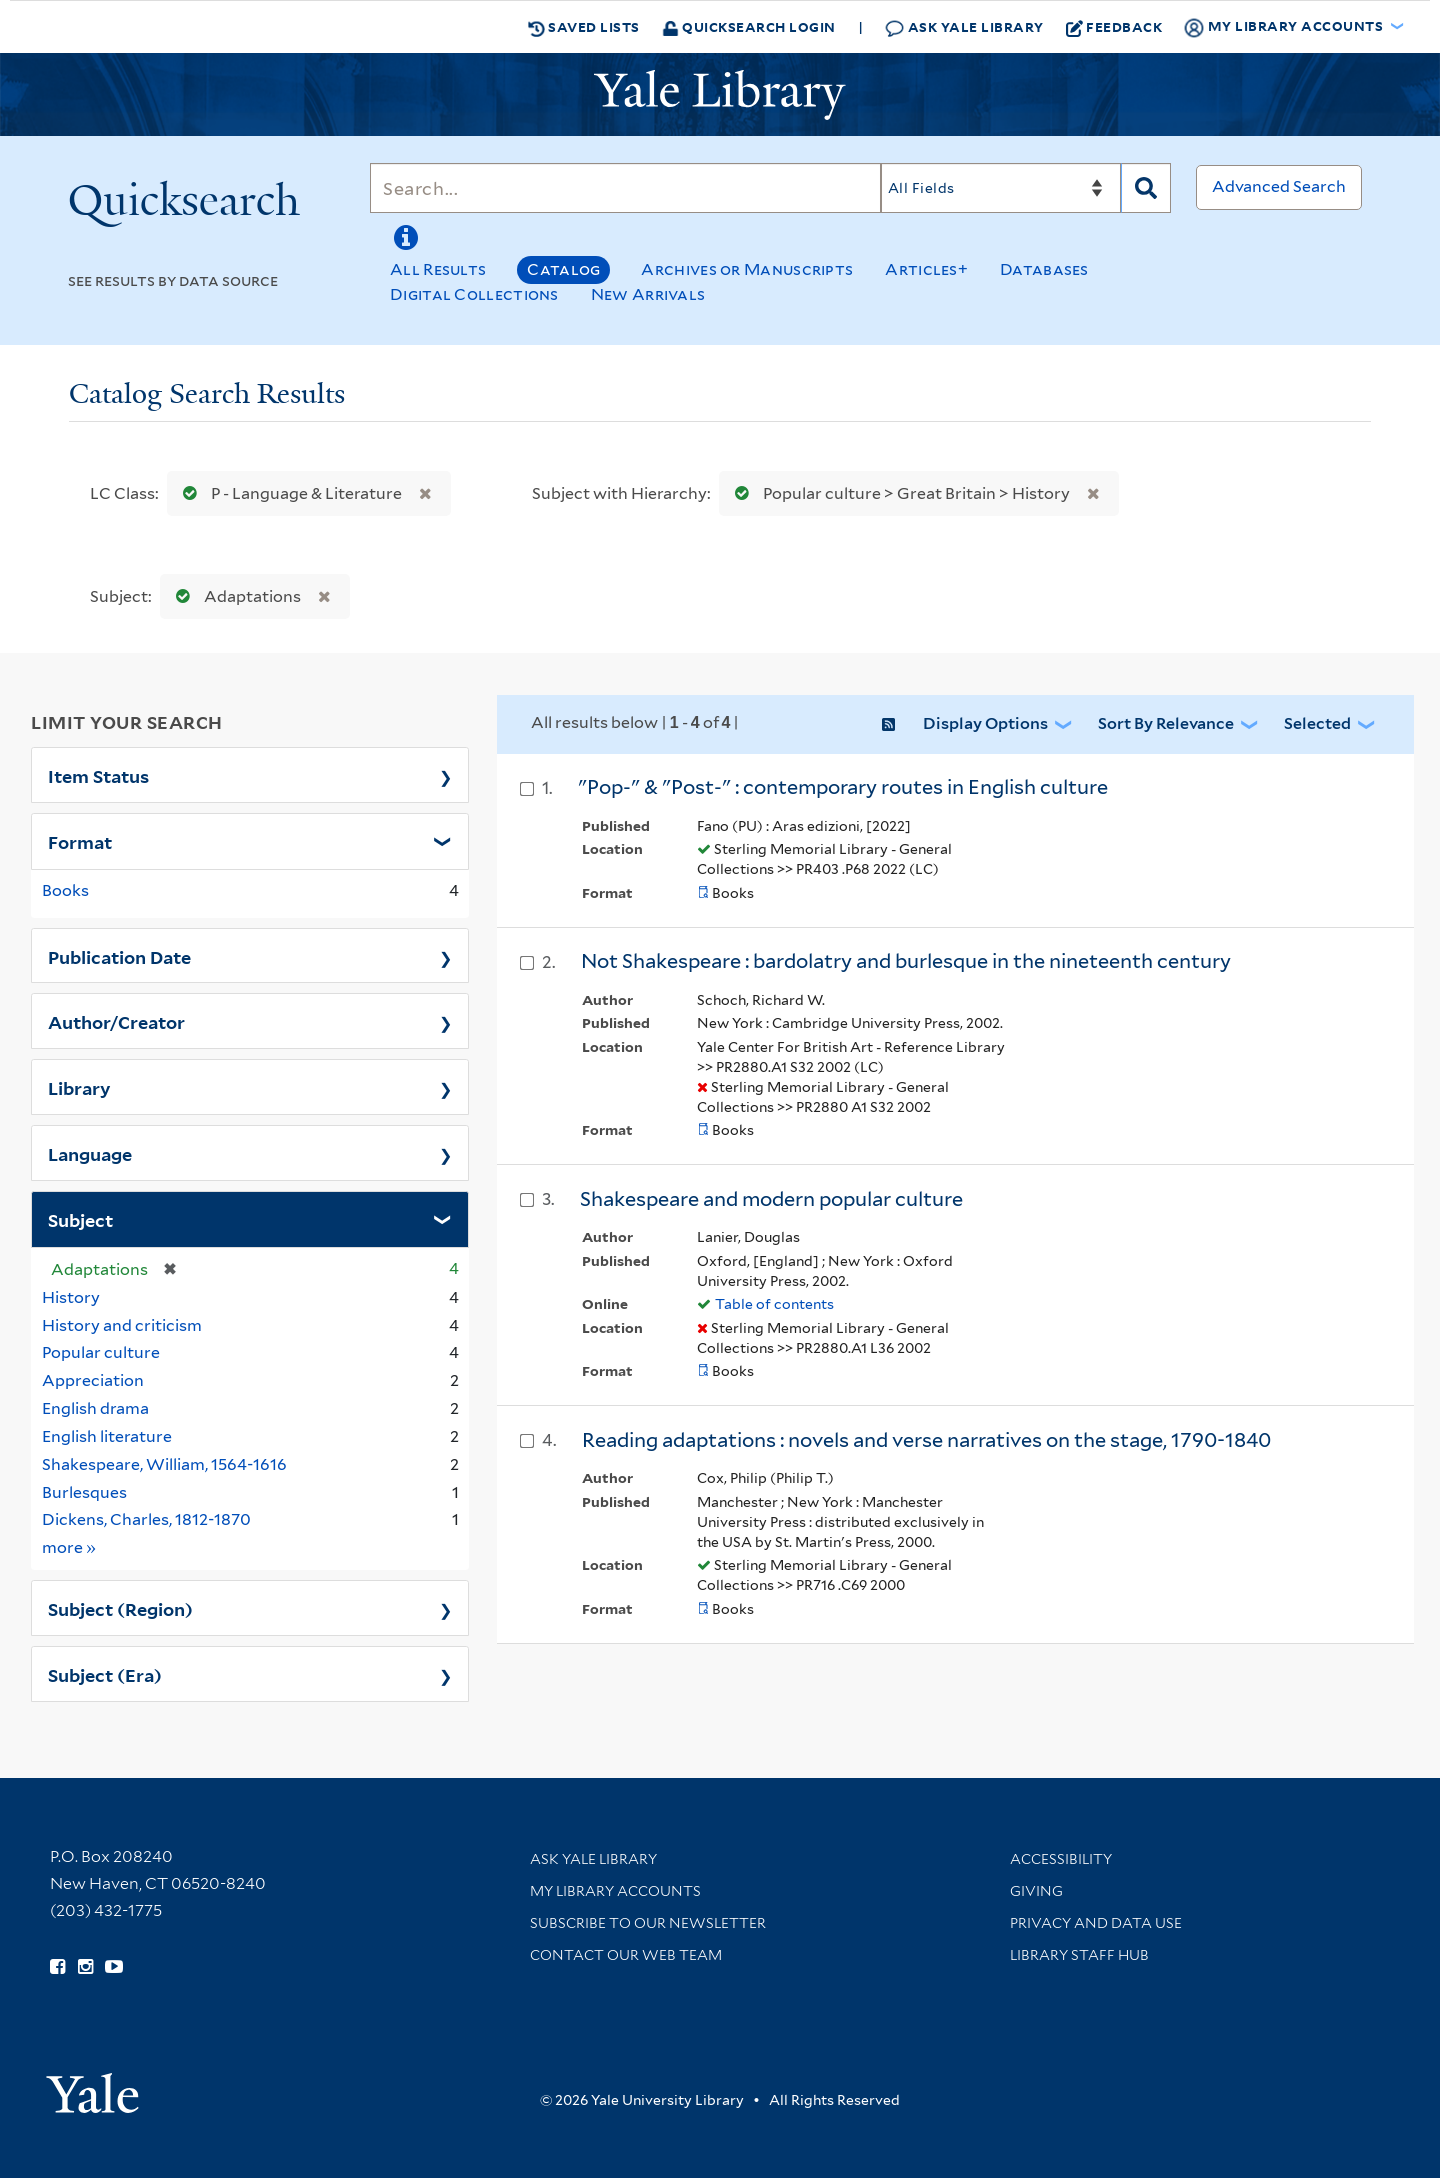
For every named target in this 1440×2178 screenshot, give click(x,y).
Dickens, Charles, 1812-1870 (146, 1519)
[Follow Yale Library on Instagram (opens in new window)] (85, 1967)
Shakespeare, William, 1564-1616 (164, 1464)
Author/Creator (116, 1021)
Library (79, 1087)
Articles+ (926, 269)
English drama (95, 1408)
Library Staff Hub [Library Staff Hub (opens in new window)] (1079, 1955)
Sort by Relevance (1166, 723)
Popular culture (101, 1352)
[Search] (625, 188)
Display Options (985, 723)
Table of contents (774, 1304)
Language (90, 1153)
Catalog (563, 269)
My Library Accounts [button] (1285, 27)
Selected (1317, 723)
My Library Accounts (615, 1891)
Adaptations (234, 596)
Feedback (1114, 27)
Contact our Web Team (626, 1955)
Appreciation (93, 1380)
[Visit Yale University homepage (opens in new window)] (92, 2086)
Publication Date (119, 956)
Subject (80, 1219)
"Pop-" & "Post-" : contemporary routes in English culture (843, 787)
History (71, 1297)
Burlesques (84, 1492)
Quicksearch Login (749, 26)
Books (65, 890)
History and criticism (122, 1325)
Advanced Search (1279, 186)
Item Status (98, 775)
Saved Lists (584, 27)
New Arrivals (648, 294)
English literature (107, 1436)
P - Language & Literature (288, 493)
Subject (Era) (105, 1674)
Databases (1044, 269)
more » (69, 1546)
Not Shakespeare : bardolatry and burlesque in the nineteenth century (906, 961)
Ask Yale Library (964, 27)
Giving (1036, 1891)
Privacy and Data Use (1096, 1923)
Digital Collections (474, 294)
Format (80, 841)
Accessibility (1061, 1859)
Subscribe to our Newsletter (648, 1923)
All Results (438, 269)
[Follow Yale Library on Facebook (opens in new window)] (57, 1967)
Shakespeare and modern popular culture (771, 1199)
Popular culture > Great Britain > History (898, 493)
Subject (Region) (120, 1608)
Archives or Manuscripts (747, 269)
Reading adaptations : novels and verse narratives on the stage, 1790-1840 (926, 1440)
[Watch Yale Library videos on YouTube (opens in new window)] (114, 1967)
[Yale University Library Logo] (720, 95)
